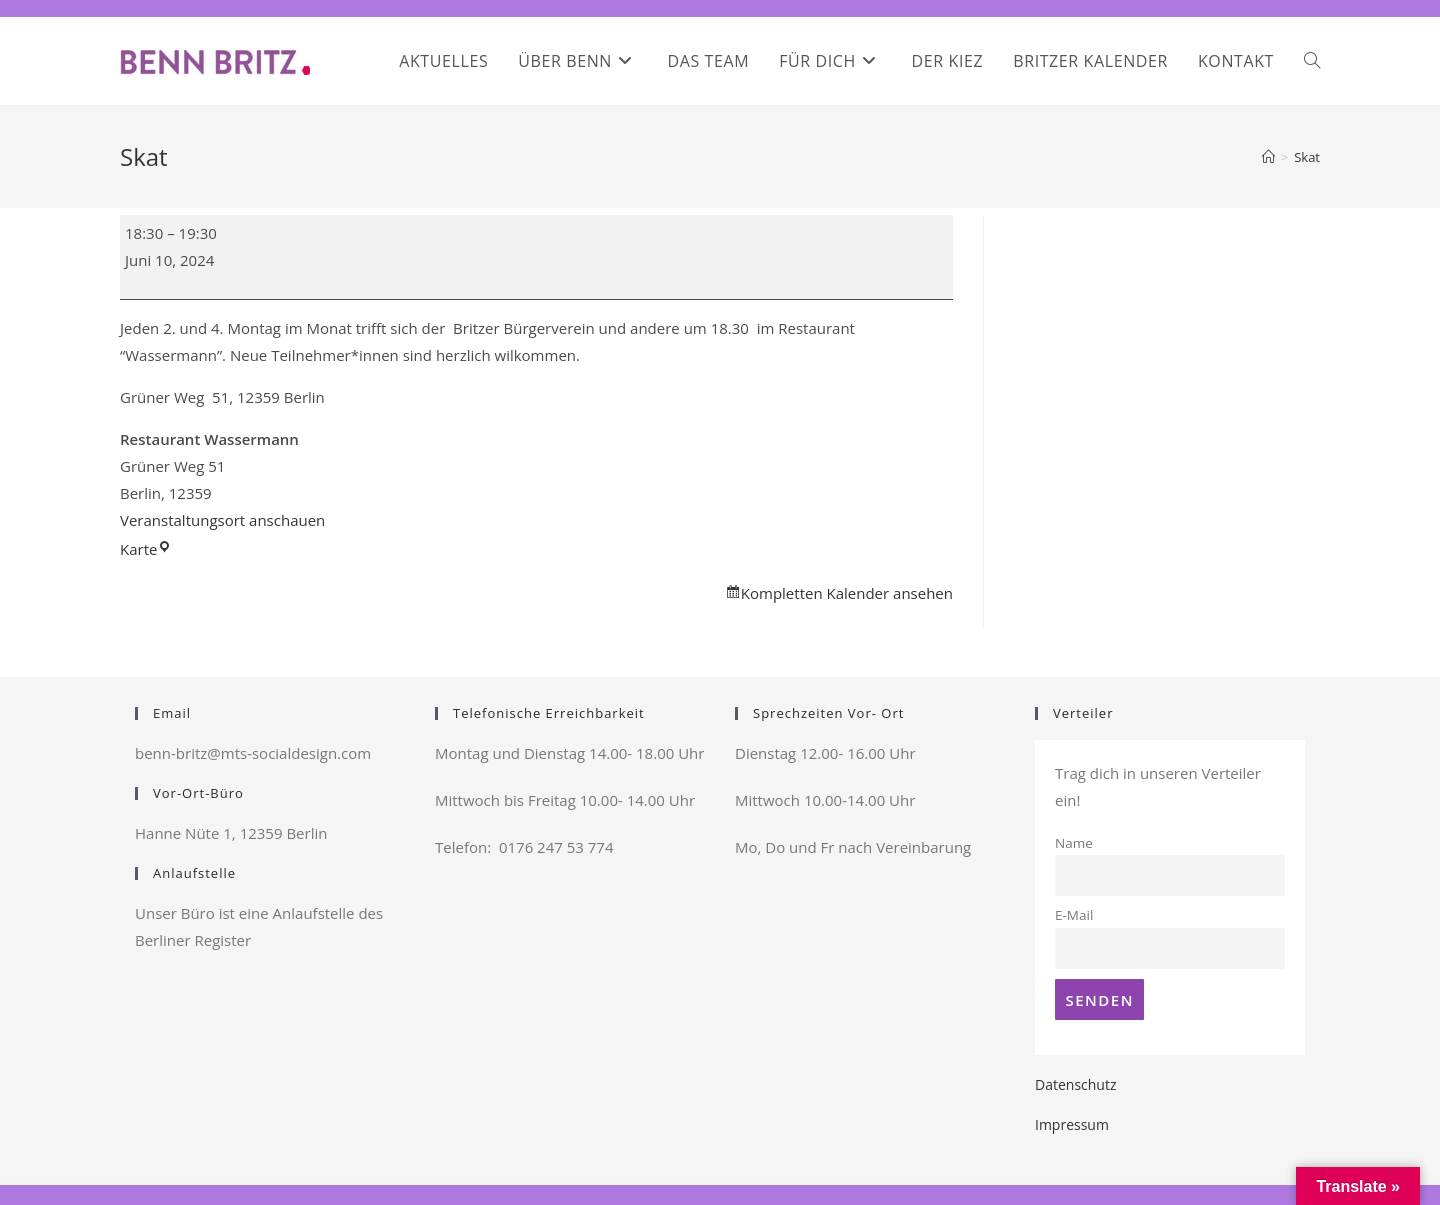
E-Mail (1074, 915)
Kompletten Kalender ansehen (847, 593)
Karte (146, 549)
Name (1074, 843)
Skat (1307, 157)
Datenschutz (1075, 1084)
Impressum (1072, 1124)
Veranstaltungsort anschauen (222, 520)
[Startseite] (1268, 157)
